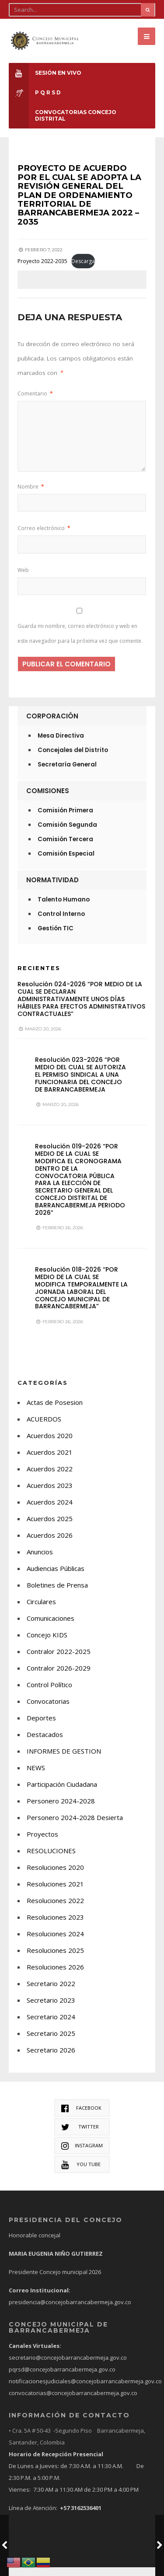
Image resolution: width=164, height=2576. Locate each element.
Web (23, 578)
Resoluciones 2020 (55, 1876)
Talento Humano (64, 908)
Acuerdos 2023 (50, 1494)
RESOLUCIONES (51, 1859)
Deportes (41, 1726)
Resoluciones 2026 (55, 1975)
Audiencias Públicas (55, 1577)
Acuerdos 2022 (50, 1477)
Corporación (52, 724)
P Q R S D (35, 92)
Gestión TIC (55, 937)
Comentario (35, 402)
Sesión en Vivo (45, 73)
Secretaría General (67, 773)
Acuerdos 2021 (50, 1460)
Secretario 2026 (51, 2058)
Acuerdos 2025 (50, 1527)
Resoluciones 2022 (55, 1909)
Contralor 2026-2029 (59, 1676)
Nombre (30, 495)
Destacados (45, 1743)
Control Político (49, 1693)
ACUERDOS (44, 1427)
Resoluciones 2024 (55, 1942)
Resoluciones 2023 (55, 1925)
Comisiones (47, 799)
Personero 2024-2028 (61, 1809)
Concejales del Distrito (73, 759)
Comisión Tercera (65, 848)
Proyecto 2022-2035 (42, 269)
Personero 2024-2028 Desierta (75, 1826)
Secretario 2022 (51, 1992)
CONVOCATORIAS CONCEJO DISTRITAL (62, 115)
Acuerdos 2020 (50, 1444)
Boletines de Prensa (57, 1593)
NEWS (36, 1776)
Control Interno (61, 923)
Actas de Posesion (55, 1411)
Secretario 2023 (51, 2008)
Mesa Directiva (61, 744)
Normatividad (52, 888)
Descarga (83, 269)
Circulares (41, 1610)
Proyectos (42, 1842)
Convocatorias (48, 1710)
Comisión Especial (66, 862)
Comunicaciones (50, 1627)
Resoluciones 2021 (55, 1892)
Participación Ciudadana (62, 1793)
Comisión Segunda (67, 833)
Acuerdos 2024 (50, 1510)
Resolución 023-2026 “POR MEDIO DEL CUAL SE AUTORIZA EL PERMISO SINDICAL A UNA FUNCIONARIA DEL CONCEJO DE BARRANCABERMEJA (80, 1083)
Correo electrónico (43, 537)
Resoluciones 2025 (55, 1959)
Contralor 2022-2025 (59, 1660)
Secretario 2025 (51, 2042)
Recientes (38, 976)
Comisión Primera (65, 819)
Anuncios (40, 1560)
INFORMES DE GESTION (64, 1759)
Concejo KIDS (47, 1643)
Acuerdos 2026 (50, 1543)
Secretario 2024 (51, 2025)
